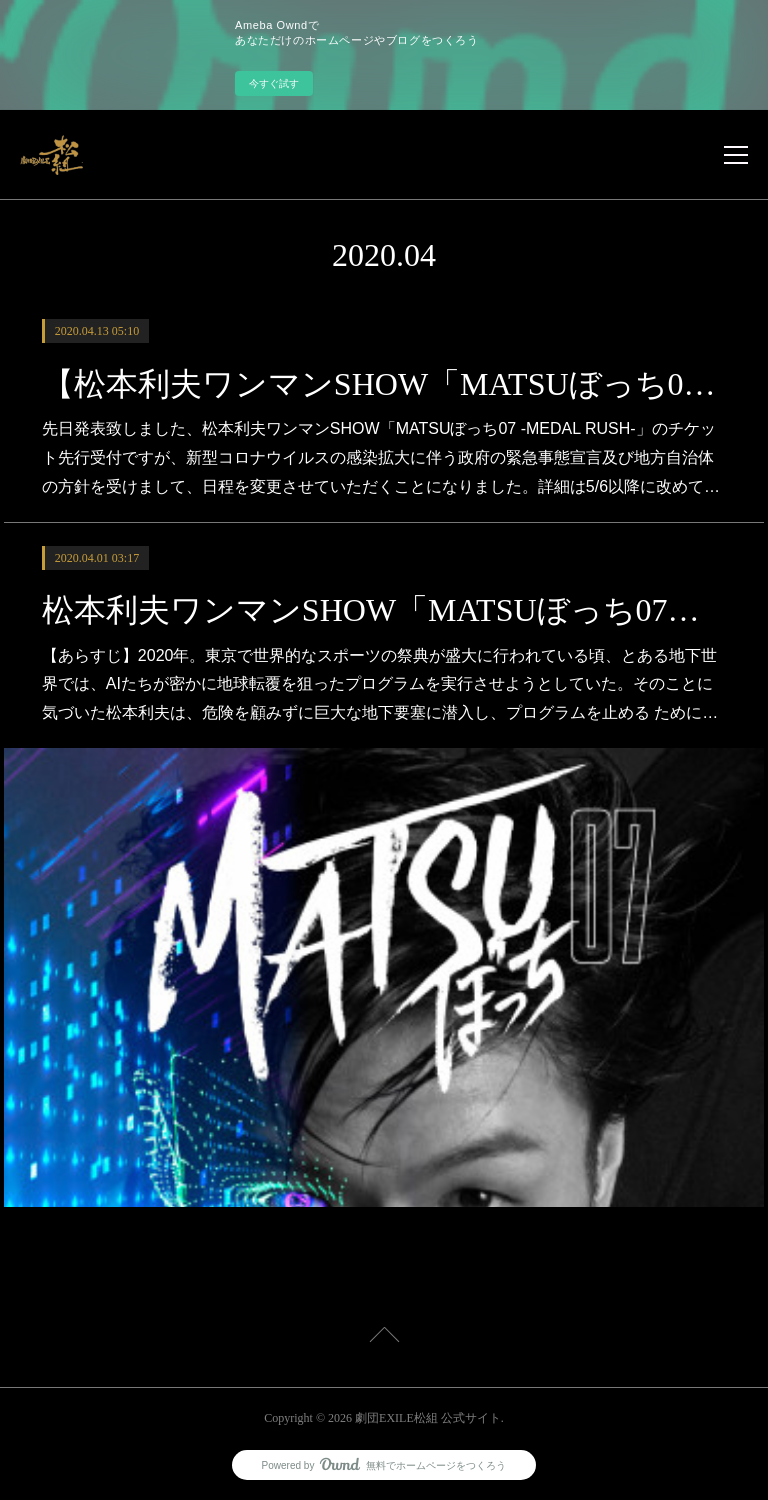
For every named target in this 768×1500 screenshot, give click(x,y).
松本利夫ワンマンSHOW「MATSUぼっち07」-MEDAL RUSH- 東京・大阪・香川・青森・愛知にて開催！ (384, 610)
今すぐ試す (274, 83)
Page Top (384, 1338)
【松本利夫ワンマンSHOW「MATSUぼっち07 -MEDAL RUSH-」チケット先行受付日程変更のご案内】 (384, 384)
